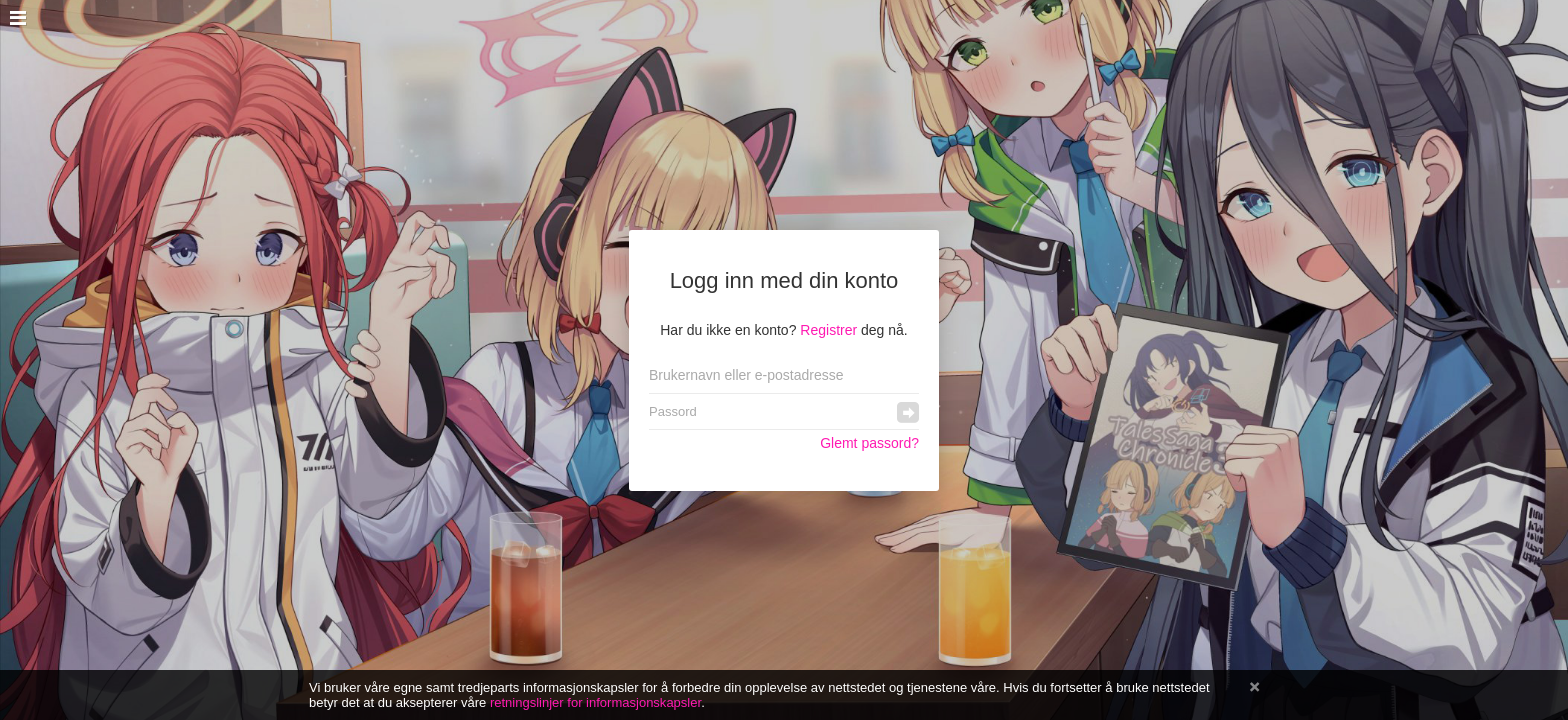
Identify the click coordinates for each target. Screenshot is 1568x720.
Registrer (828, 330)
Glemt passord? (869, 443)
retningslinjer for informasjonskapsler (595, 702)
